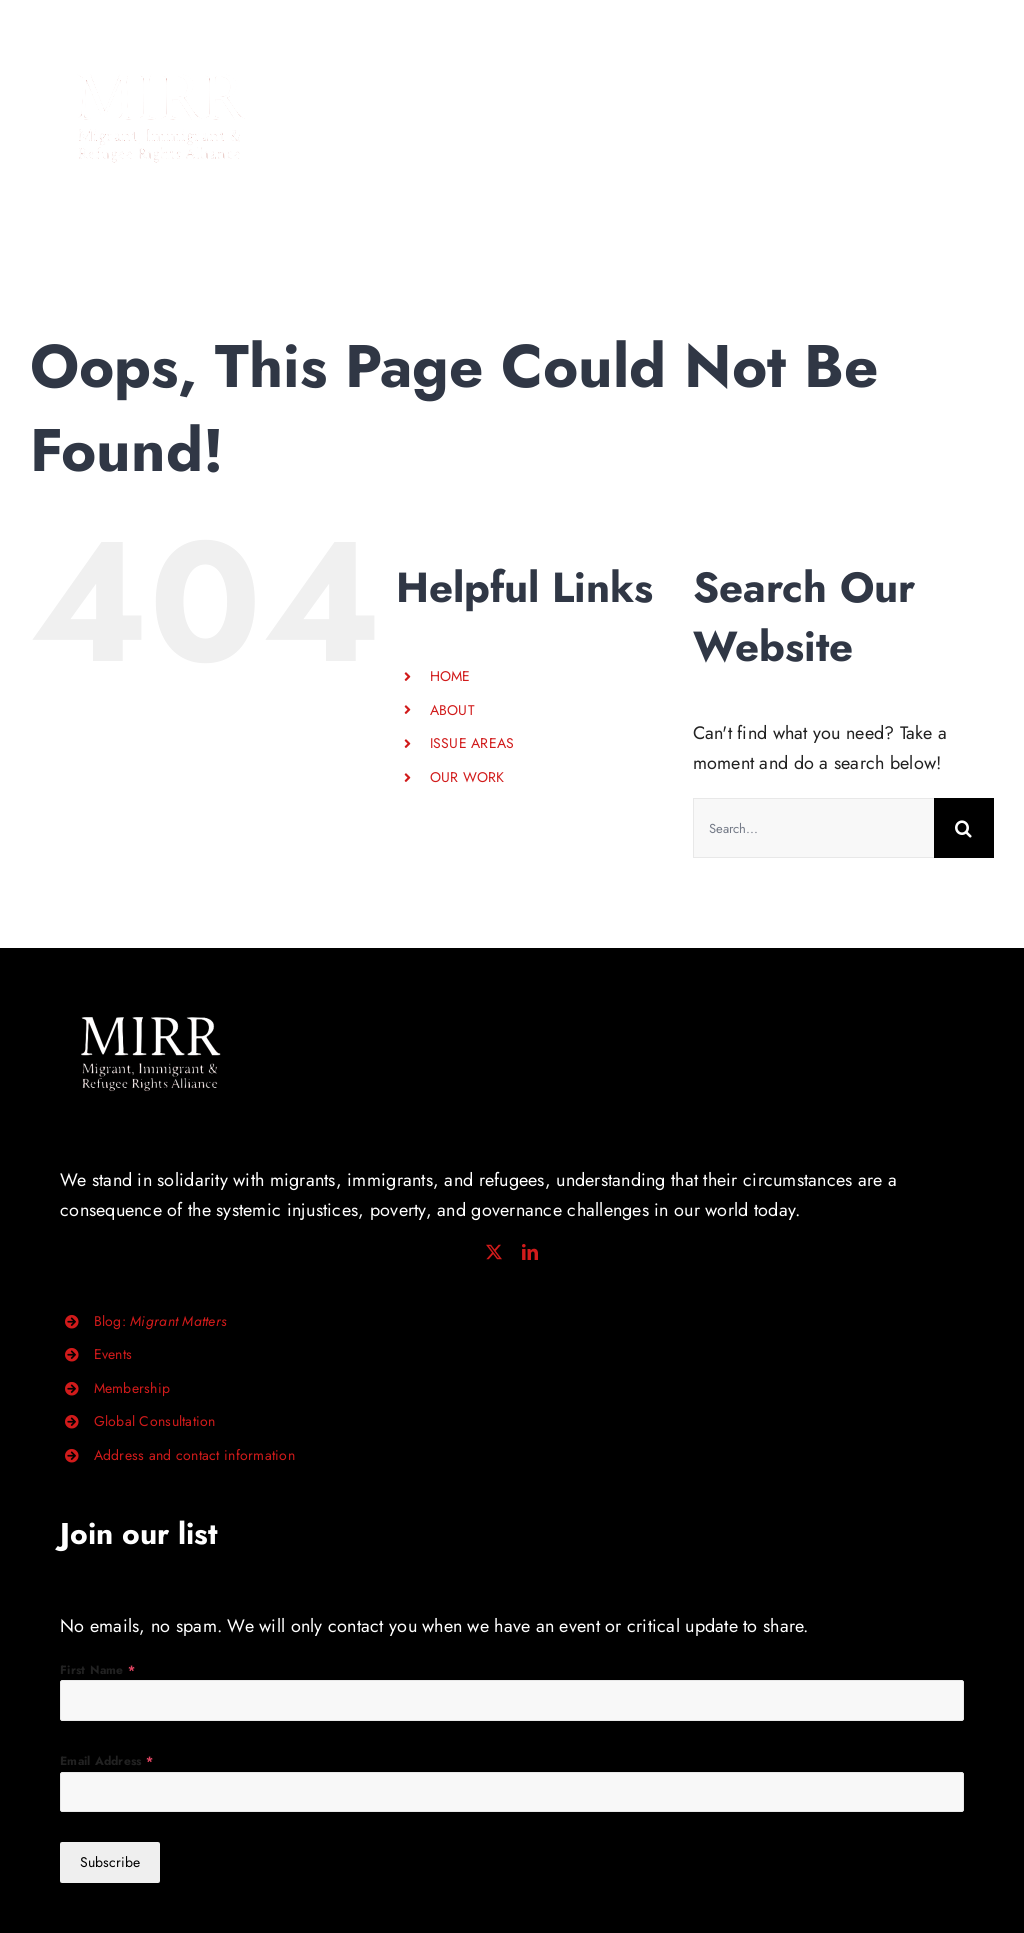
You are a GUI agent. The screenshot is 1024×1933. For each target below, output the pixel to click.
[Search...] (813, 828)
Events (113, 1354)
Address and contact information (194, 1455)
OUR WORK (467, 777)
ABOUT (452, 710)
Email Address (106, 1761)
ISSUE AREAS (472, 743)
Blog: (160, 1321)
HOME (450, 676)
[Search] (964, 828)
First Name (97, 1670)
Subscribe (110, 1862)
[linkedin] (530, 1252)
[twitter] (494, 1252)
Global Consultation (155, 1421)
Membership (132, 1388)
